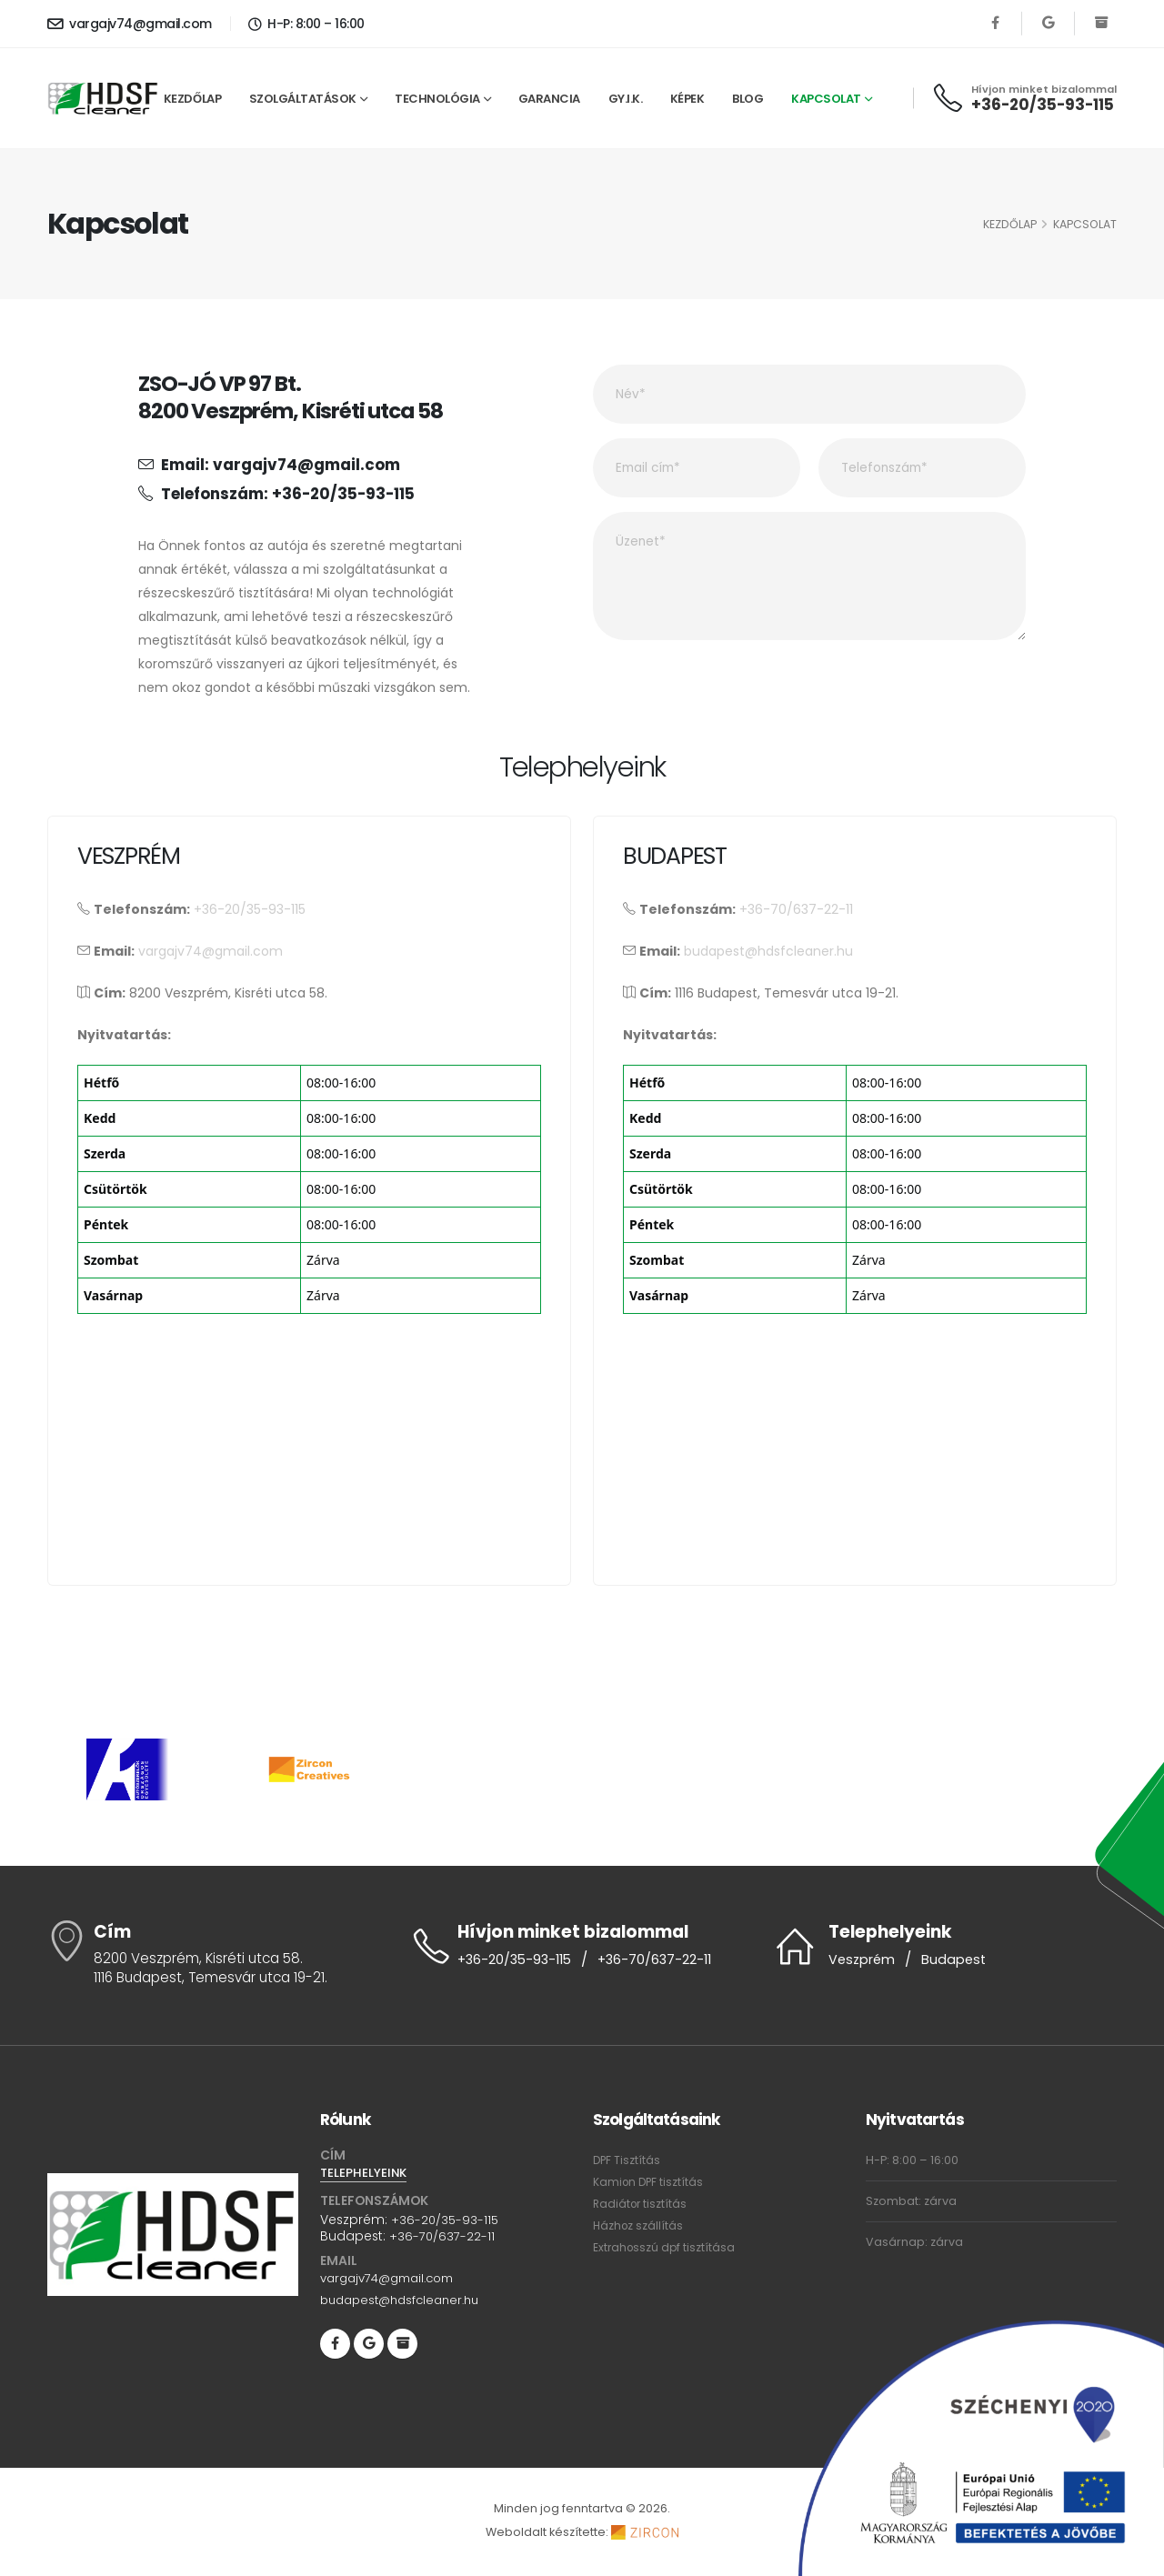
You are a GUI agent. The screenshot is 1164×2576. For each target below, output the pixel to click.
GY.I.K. (625, 98)
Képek (687, 98)
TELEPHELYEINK (364, 2173)
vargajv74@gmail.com (129, 24)
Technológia (437, 98)
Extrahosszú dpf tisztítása (665, 2247)
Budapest (957, 1960)
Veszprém (863, 1960)
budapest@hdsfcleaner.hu (768, 951)
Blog (747, 98)
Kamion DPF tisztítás (650, 2182)
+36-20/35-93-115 (1042, 104)
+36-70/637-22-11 (796, 909)
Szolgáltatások (302, 98)
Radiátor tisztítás (641, 2203)
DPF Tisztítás (627, 2160)
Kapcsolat (826, 98)
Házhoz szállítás (639, 2225)
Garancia (549, 98)
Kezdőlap (192, 98)
